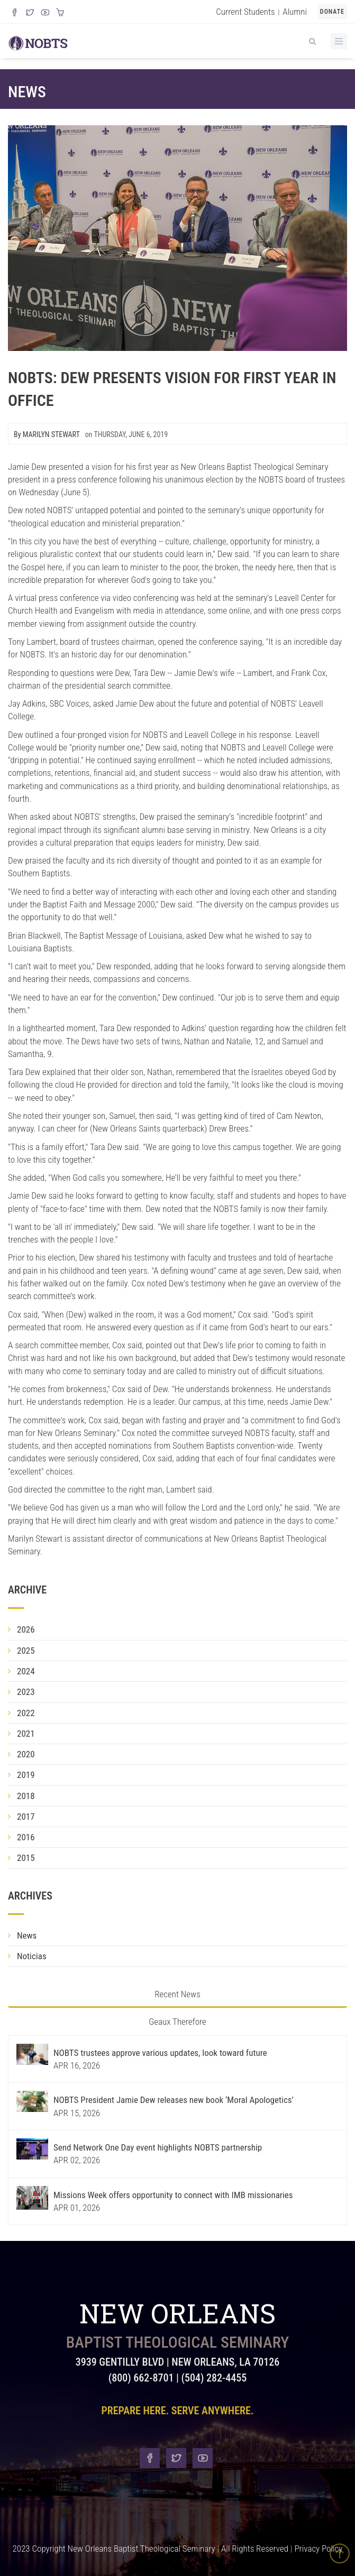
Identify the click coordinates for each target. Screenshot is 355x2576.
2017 (26, 1816)
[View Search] (312, 39)
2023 (26, 1692)
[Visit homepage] (38, 41)
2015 (26, 1857)
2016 (26, 1837)
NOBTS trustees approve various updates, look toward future (160, 2052)
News (27, 91)
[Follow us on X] (30, 13)
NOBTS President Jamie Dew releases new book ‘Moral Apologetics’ (173, 2100)
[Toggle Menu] (339, 41)
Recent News (177, 1994)
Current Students (245, 11)
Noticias (32, 1956)
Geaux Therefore (177, 2021)
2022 (26, 1713)
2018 (26, 1796)
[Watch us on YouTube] (45, 13)
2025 (26, 1650)
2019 (26, 1774)
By (47, 434)
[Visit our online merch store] (60, 13)
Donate (332, 11)
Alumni (295, 11)
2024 (26, 1671)
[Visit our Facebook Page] (15, 13)
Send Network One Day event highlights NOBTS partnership (157, 2147)
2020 (26, 1754)
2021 (26, 1733)
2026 (26, 1629)
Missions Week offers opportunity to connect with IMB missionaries (173, 2195)
